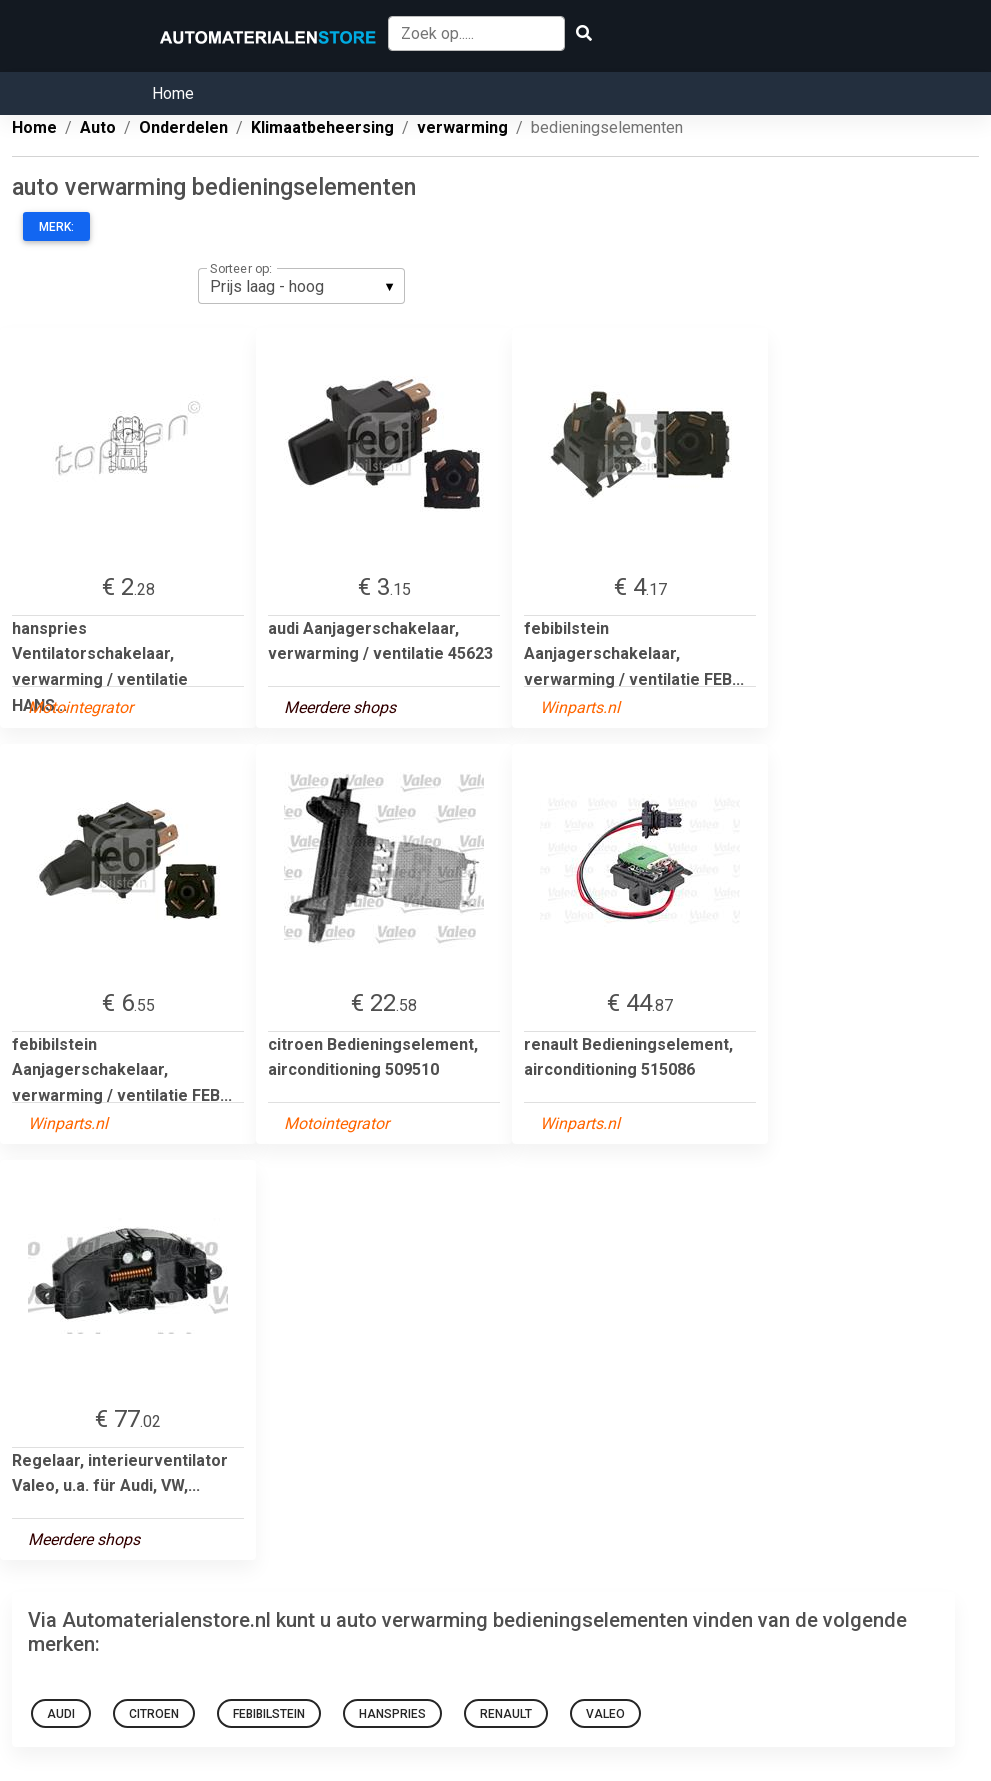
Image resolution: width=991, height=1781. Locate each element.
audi (61, 1714)
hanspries (392, 1714)
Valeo (605, 1714)
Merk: (56, 227)
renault (506, 1714)
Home (173, 93)
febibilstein (269, 1714)
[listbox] (301, 286)
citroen (154, 1714)
